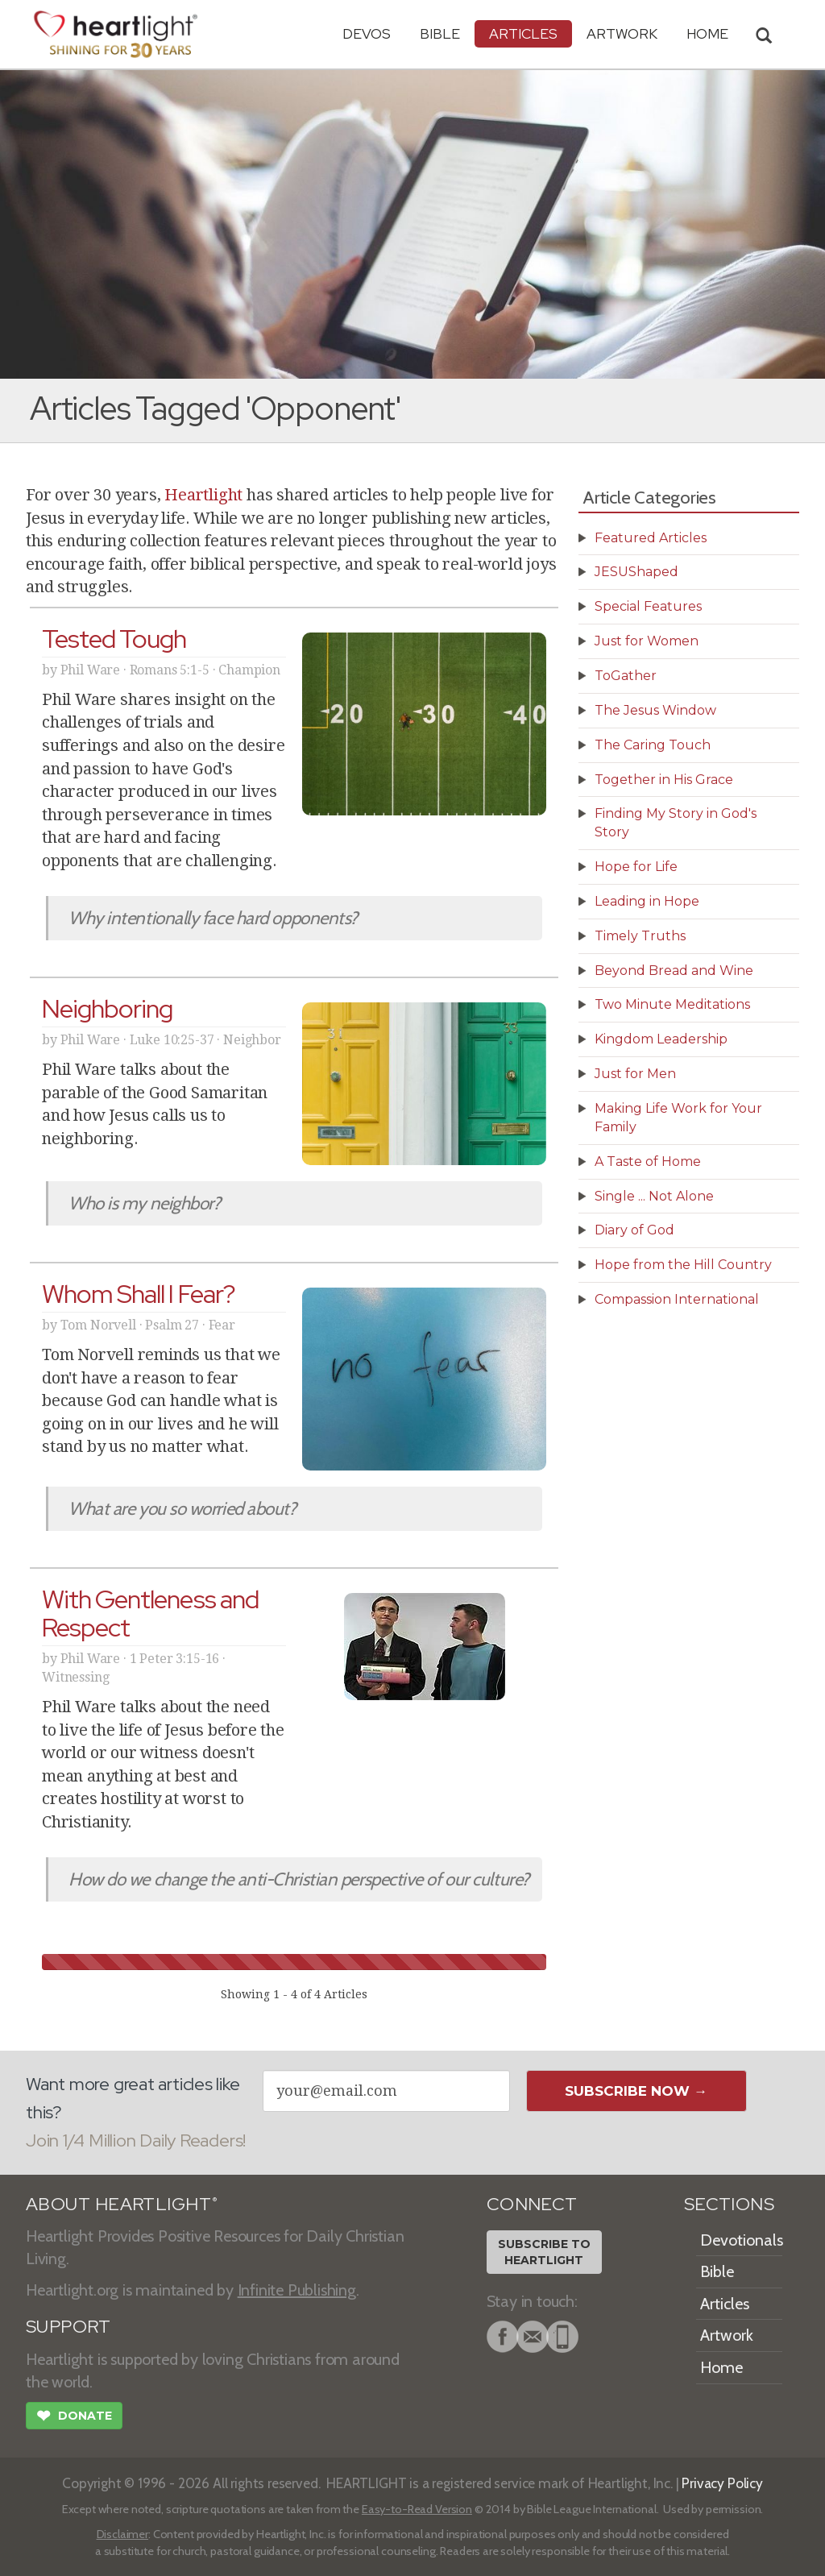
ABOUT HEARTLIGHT (122, 2204)
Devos (366, 33)
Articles (523, 33)
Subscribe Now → (636, 2091)
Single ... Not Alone (654, 1196)
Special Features (648, 606)
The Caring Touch (653, 745)
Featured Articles (651, 537)
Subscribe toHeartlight (544, 2252)
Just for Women (647, 641)
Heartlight (203, 494)
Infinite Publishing (297, 2290)
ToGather (626, 675)
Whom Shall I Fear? (138, 1293)
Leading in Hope (647, 901)
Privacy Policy (722, 2482)
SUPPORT (68, 2326)
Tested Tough (114, 638)
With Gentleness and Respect (150, 1613)
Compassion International (677, 1299)
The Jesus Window (655, 710)
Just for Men (635, 1073)
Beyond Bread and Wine (674, 970)
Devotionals (741, 2240)
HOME (707, 33)
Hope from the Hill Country (683, 1264)
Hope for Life (636, 866)
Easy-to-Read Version (417, 2509)
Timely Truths (640, 936)
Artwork (622, 33)
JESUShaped (636, 571)
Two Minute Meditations (672, 1004)
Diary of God (634, 1230)
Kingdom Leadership (661, 1039)
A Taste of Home (648, 1161)
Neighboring (107, 1008)
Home (721, 2367)
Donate (74, 2417)
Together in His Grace (664, 779)
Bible (440, 33)
